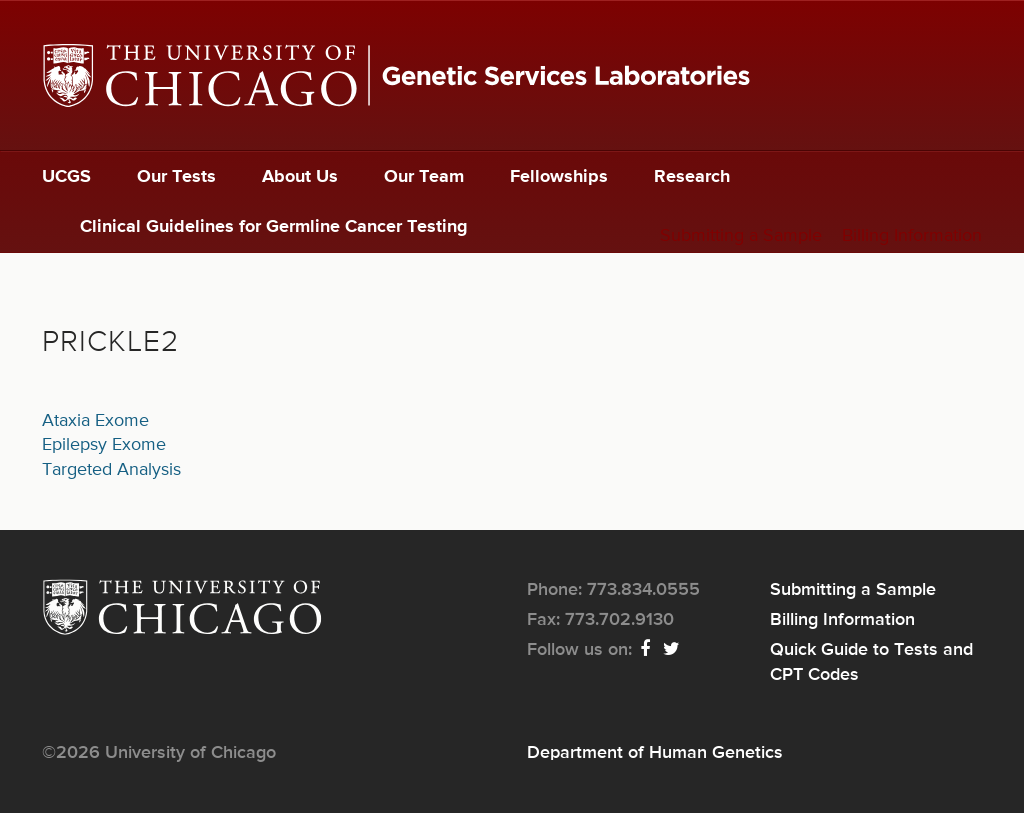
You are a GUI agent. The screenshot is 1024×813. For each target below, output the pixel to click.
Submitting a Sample (741, 236)
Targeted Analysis (111, 470)
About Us (300, 177)
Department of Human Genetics (655, 753)
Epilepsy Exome (104, 445)
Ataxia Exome (95, 421)
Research (692, 177)
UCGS (66, 177)
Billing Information (912, 236)
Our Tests (176, 177)
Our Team (424, 177)
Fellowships (559, 177)
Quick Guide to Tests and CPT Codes (871, 662)
